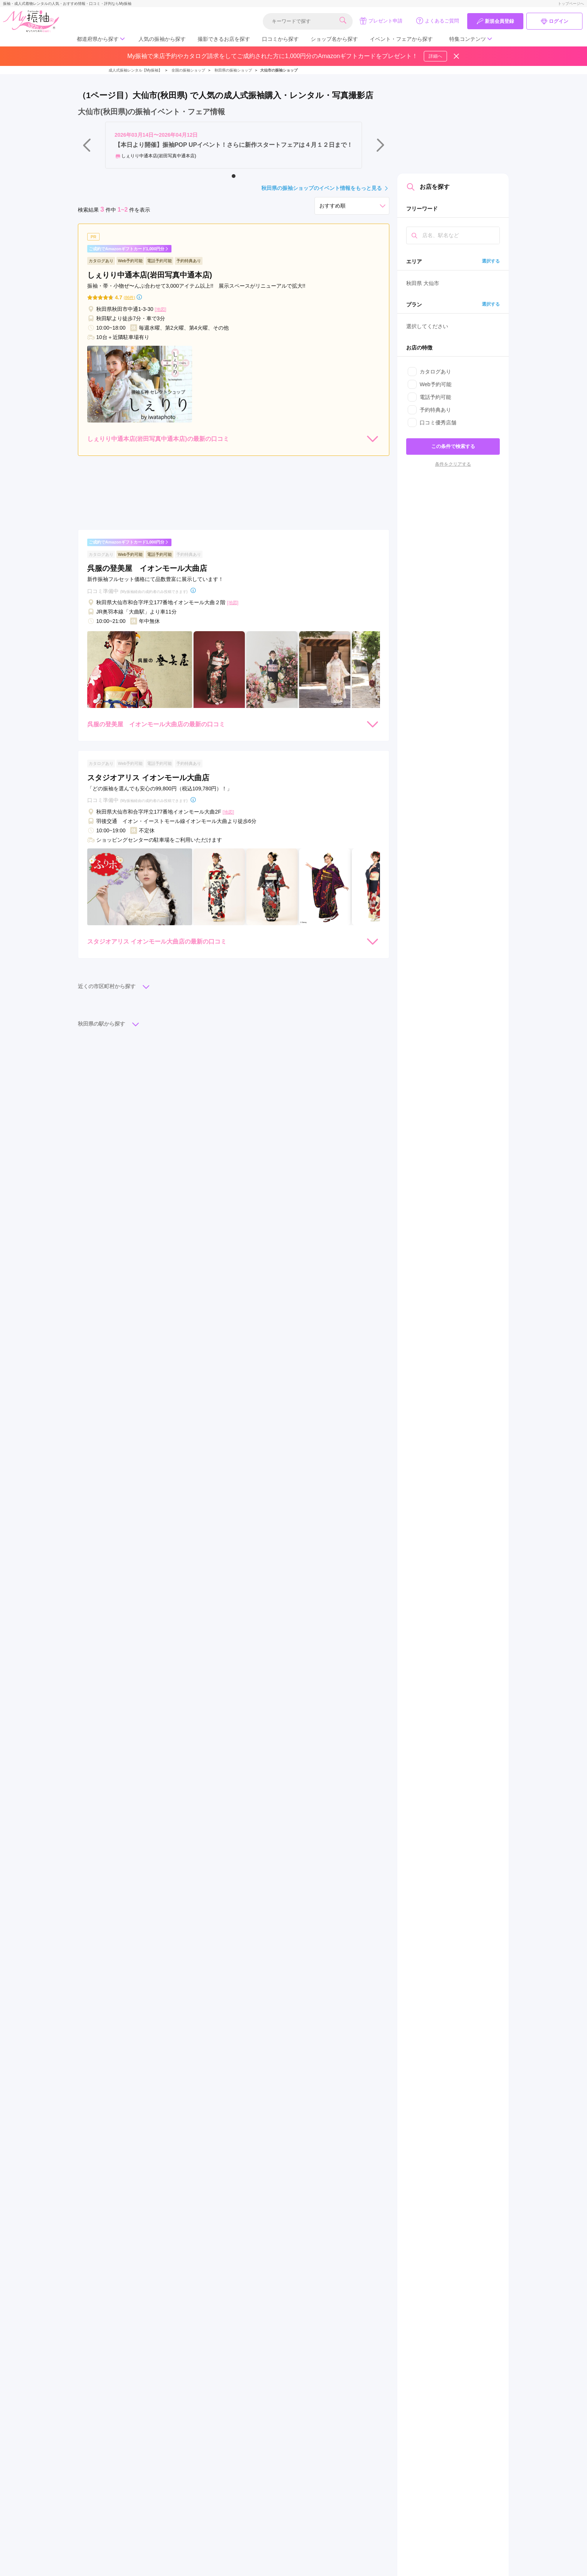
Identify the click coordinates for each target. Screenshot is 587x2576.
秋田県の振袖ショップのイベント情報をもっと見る (325, 188)
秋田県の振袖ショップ (233, 70)
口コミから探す (280, 39)
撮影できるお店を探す (224, 39)
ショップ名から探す (334, 39)
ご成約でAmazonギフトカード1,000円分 (129, 248)
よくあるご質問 (437, 20)
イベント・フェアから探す (401, 39)
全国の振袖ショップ (188, 70)
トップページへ (571, 3)
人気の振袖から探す (162, 39)
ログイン (554, 21)
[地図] (160, 309)
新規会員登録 (495, 21)
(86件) (129, 298)
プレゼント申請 (380, 20)
